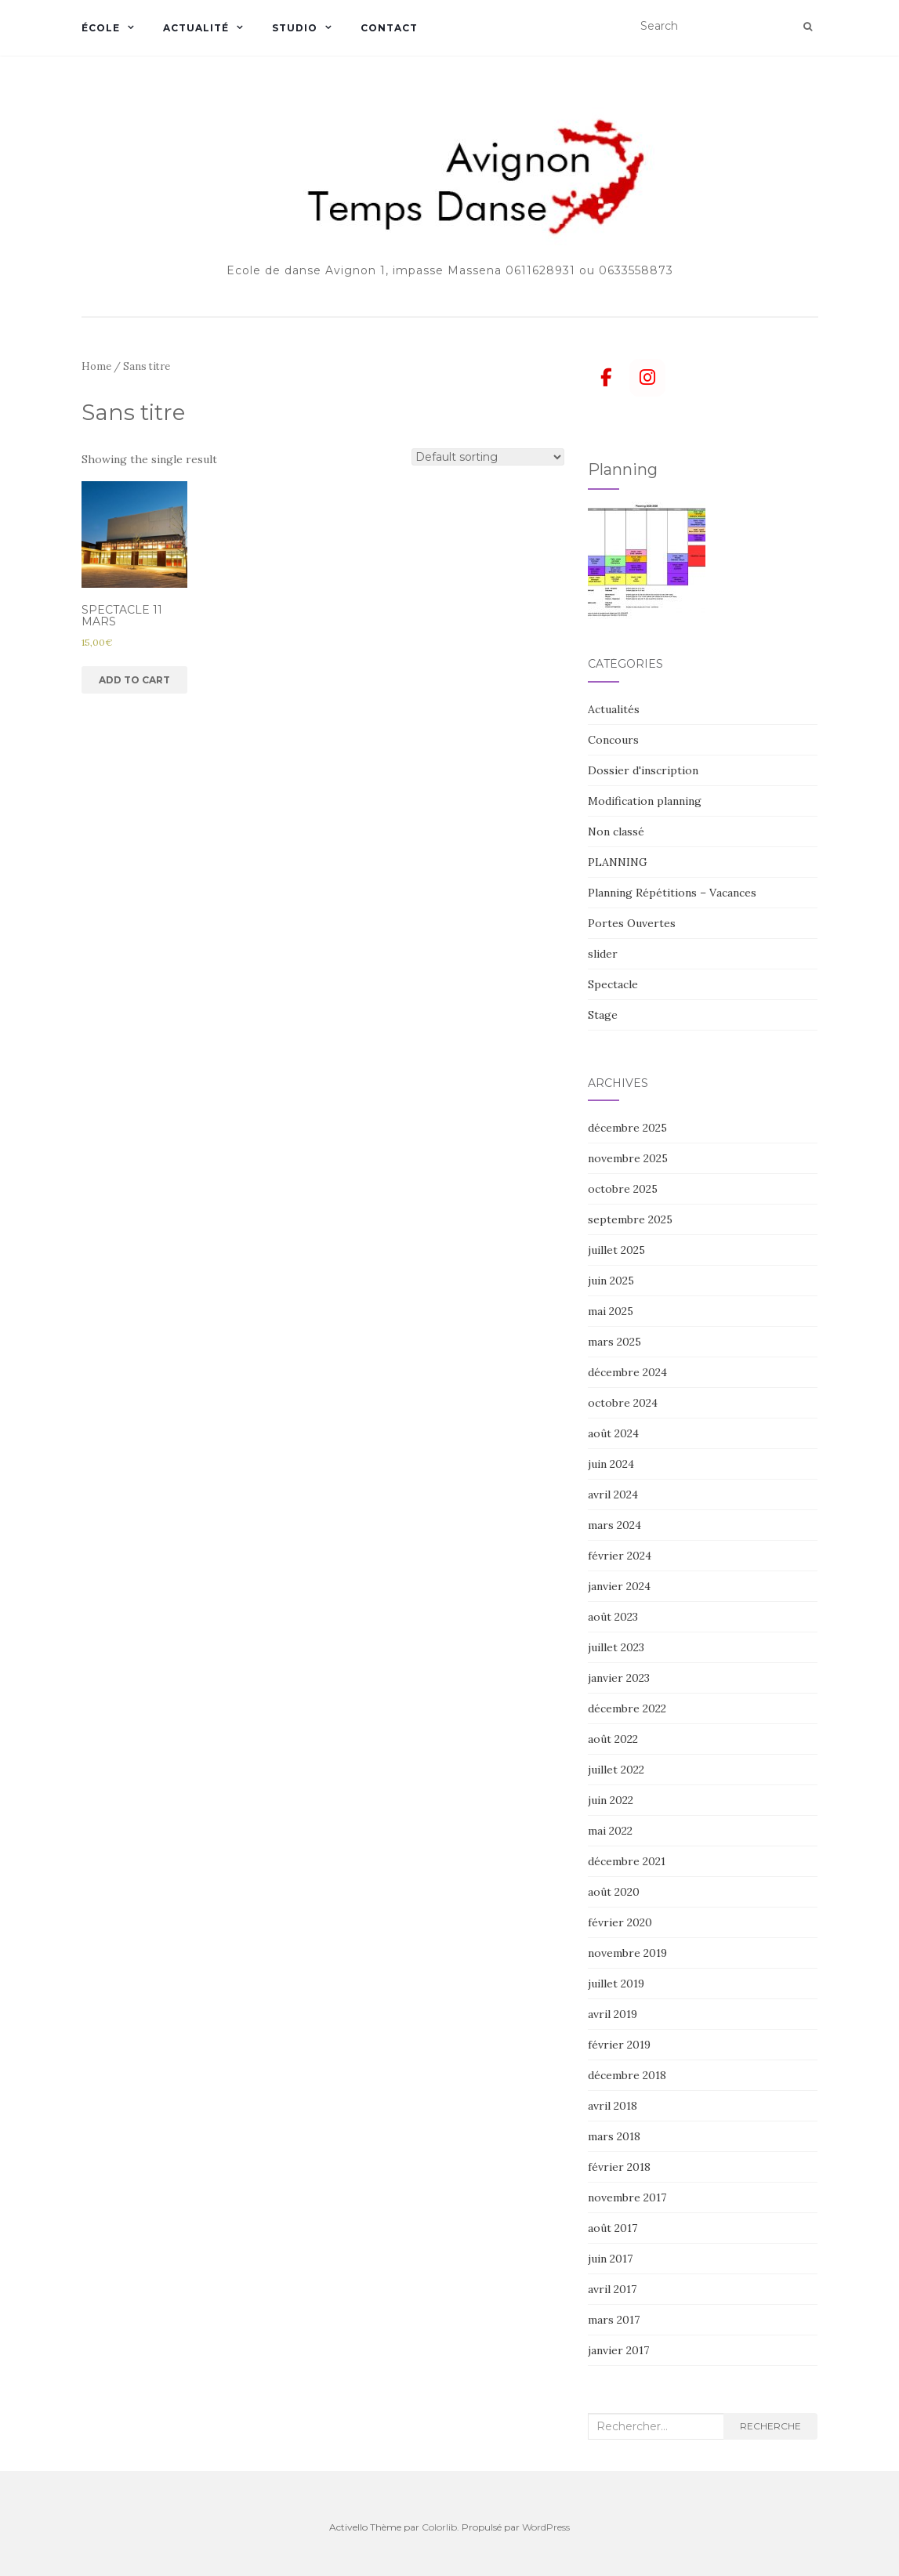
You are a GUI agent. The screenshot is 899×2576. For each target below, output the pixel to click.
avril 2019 (612, 2014)
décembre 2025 (627, 1128)
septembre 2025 (630, 1219)
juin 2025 (611, 1281)
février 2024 (619, 1556)
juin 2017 (610, 2259)
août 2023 (613, 1617)
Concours (613, 740)
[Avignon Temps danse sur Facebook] (606, 378)
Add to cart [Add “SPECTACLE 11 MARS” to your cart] (134, 680)
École (101, 28)
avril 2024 (613, 1494)
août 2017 (612, 2228)
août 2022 (613, 1739)
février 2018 (619, 2167)
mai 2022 (610, 1831)
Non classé (616, 831)
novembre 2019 (627, 1953)
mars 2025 (614, 1342)
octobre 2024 (623, 1403)
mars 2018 (614, 2136)
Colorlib (439, 2527)
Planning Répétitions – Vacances (672, 893)
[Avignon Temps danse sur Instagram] (647, 378)
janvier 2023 (619, 1678)
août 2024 (613, 1433)
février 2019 (619, 2045)
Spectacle (613, 984)
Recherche (770, 2426)
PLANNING (617, 862)
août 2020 (614, 1892)
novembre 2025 (628, 1158)
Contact (389, 28)
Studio (294, 28)
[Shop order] (487, 457)
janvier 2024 (619, 1586)
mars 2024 (614, 1525)
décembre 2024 (627, 1372)
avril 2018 (612, 2106)
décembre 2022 (627, 1708)
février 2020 (620, 1922)
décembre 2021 (626, 1861)
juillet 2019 (616, 1983)
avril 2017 (612, 2289)
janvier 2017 (618, 2350)
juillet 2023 (616, 1647)
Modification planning (644, 801)
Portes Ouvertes (632, 923)
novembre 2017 (627, 2197)
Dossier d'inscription (643, 770)
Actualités (614, 709)
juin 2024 (611, 1464)
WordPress (546, 2527)
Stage (603, 1015)
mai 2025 (610, 1311)
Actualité (196, 28)
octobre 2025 (623, 1189)
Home (96, 366)
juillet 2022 (616, 1770)
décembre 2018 (627, 2075)
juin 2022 (610, 1800)
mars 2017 (614, 2320)
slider (603, 954)
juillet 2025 (616, 1250)
